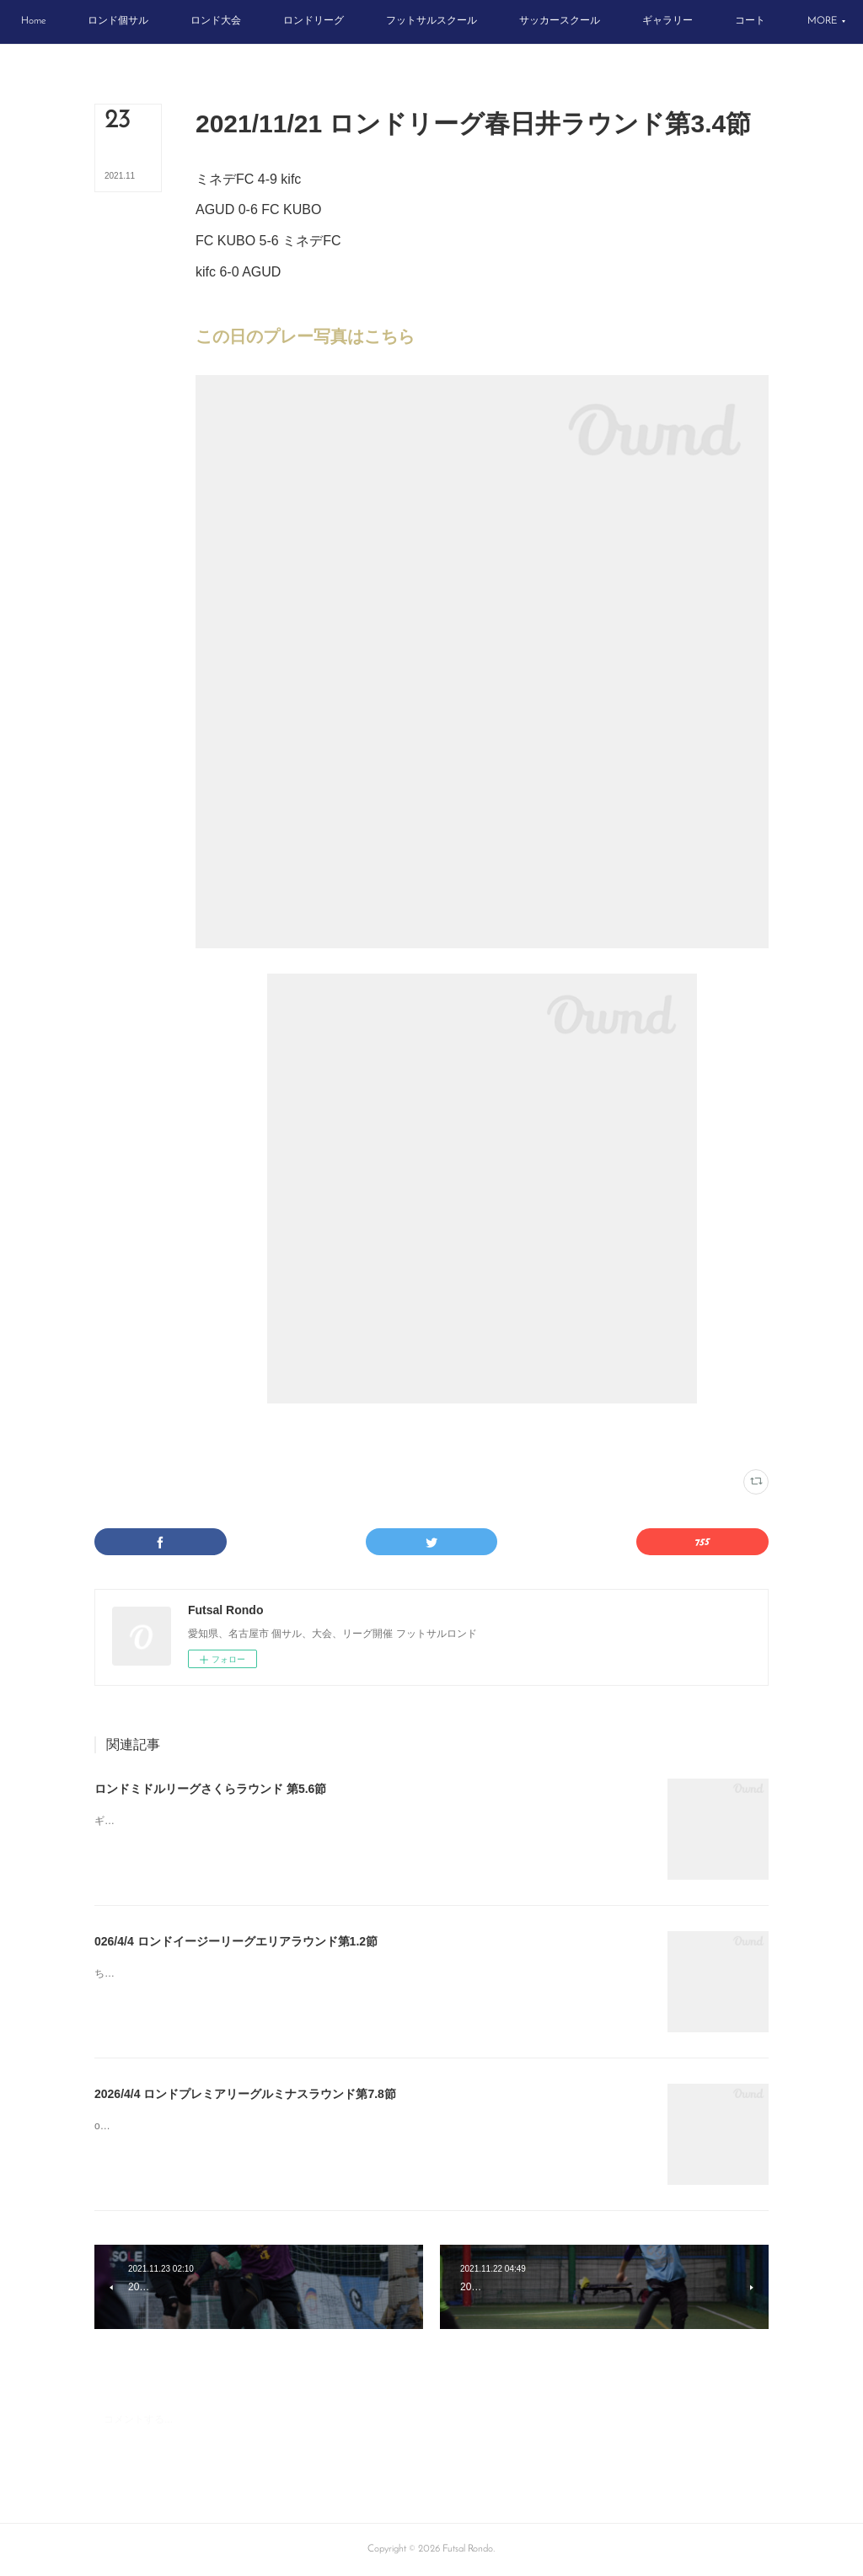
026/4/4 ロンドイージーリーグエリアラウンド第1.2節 (236, 1941)
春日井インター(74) (324, 1436)
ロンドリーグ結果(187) (239, 1436)
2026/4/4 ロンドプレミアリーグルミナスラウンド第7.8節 (245, 2094)
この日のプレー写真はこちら (305, 336)
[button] (68, 22)
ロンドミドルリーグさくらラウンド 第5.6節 (210, 1788)
